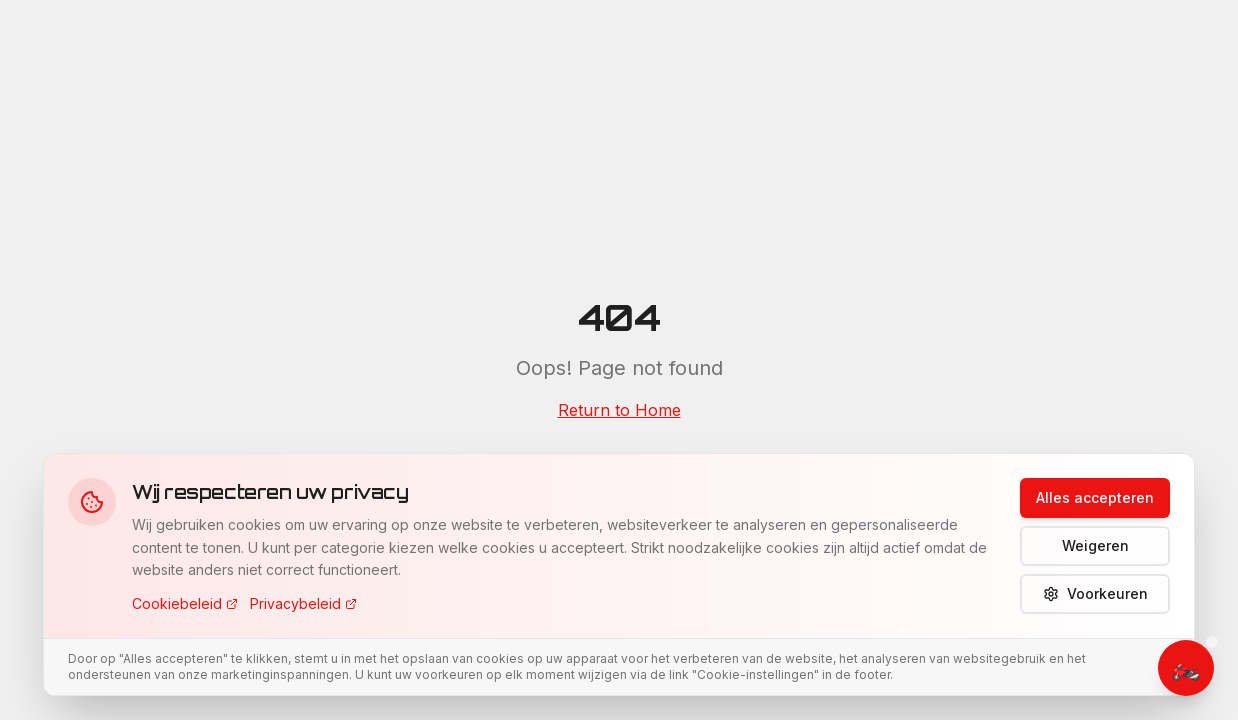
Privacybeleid (303, 603)
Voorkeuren (1095, 593)
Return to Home (619, 410)
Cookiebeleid (185, 603)
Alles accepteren (1095, 497)
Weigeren (1095, 545)
